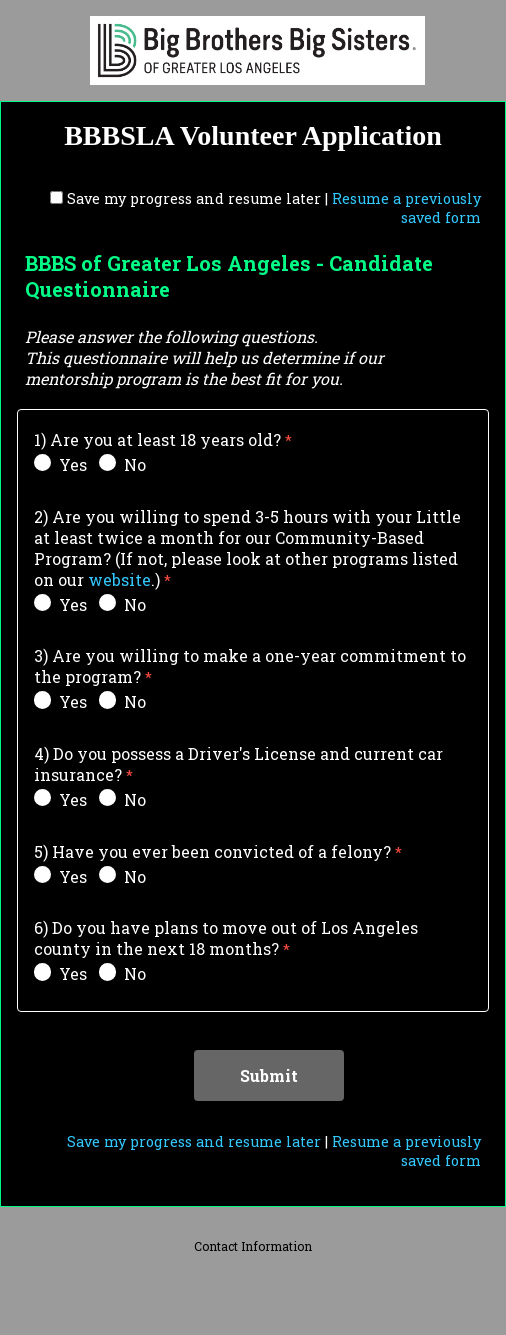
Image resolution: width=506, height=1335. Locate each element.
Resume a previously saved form (406, 208)
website (119, 579)
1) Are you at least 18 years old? (157, 439)
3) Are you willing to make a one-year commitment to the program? (250, 666)
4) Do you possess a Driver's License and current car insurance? (238, 764)
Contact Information (253, 1246)
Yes (60, 464)
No (122, 464)
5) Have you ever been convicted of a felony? (212, 851)
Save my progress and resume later (194, 198)
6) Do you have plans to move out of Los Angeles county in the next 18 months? (226, 938)
